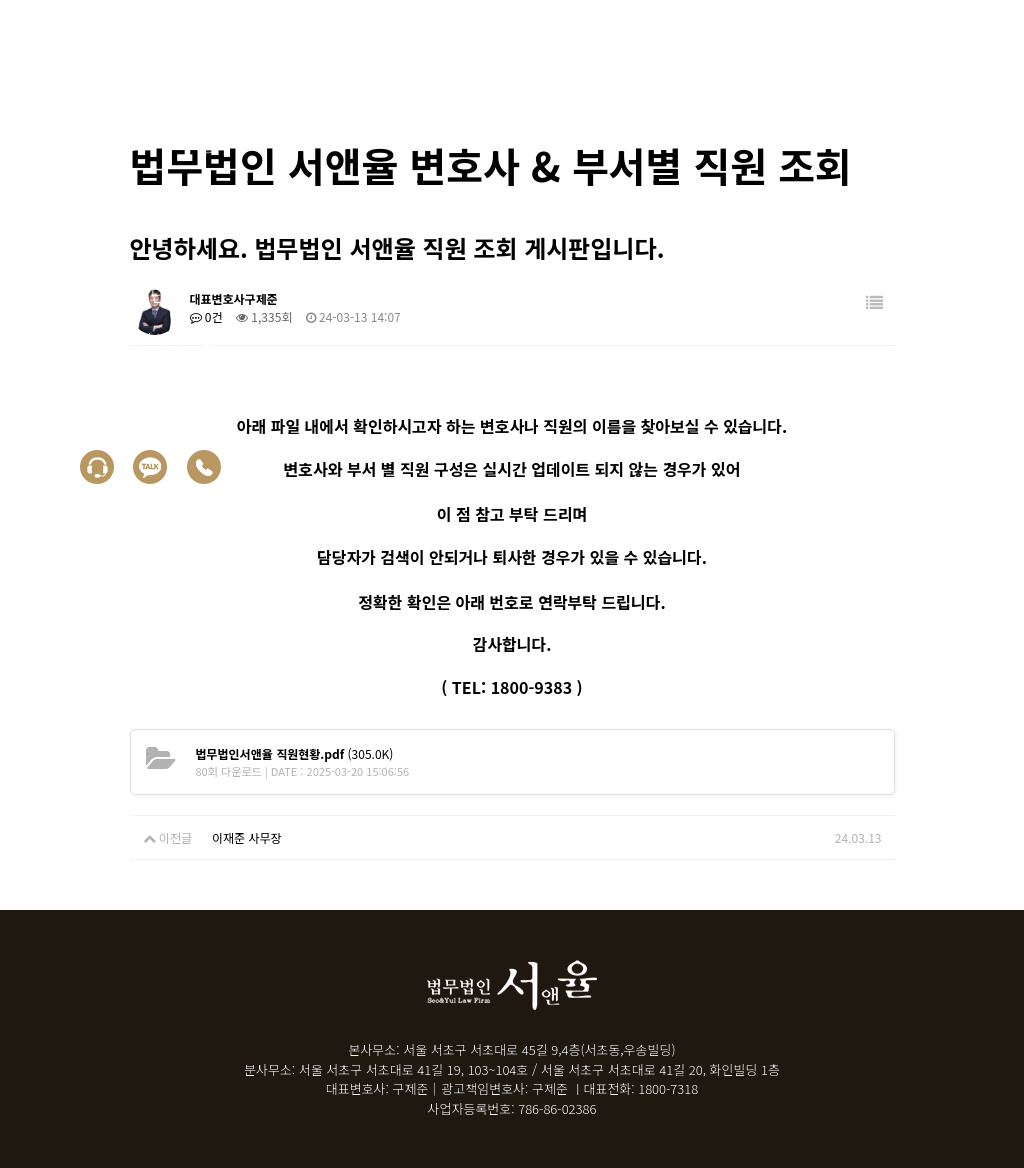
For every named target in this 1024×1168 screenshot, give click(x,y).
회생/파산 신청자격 (132, 202)
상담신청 (93, 386)
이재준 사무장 (247, 837)
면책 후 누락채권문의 (139, 340)
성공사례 (93, 248)
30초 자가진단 (113, 294)
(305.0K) (295, 753)
